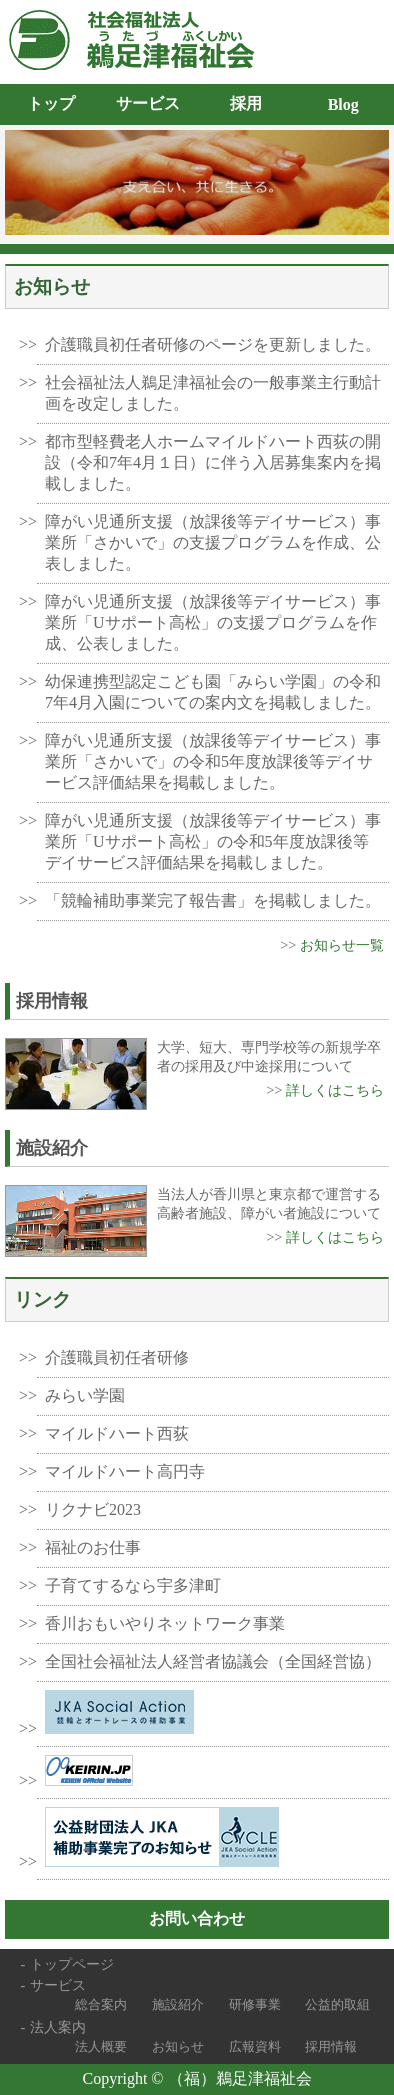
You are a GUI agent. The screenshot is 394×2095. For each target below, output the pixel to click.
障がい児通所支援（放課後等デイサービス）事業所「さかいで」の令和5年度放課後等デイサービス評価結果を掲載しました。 (213, 761)
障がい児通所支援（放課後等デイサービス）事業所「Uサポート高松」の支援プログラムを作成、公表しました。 (213, 622)
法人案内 (58, 2027)
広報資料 (255, 2046)
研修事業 (255, 2004)
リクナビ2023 (93, 1509)
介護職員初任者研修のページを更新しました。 (213, 344)
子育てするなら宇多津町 (133, 1585)
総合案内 (101, 2004)
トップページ (72, 1964)
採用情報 (331, 2046)
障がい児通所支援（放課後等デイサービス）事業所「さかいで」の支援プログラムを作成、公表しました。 (213, 542)
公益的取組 (337, 2004)
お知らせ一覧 (342, 945)
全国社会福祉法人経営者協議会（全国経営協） (213, 1661)
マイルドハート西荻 (117, 1433)
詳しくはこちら (335, 1090)
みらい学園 (85, 1395)
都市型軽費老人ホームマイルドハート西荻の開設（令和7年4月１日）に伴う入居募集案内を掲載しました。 (213, 462)
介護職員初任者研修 (117, 1357)
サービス (58, 1985)
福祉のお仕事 (93, 1547)
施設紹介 (178, 2004)
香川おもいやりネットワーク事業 (165, 1623)
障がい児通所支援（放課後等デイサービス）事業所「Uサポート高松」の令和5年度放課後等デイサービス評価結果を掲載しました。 (213, 841)
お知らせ (178, 2046)
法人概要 (101, 2046)
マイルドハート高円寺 (125, 1471)
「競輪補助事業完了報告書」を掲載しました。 (213, 900)
